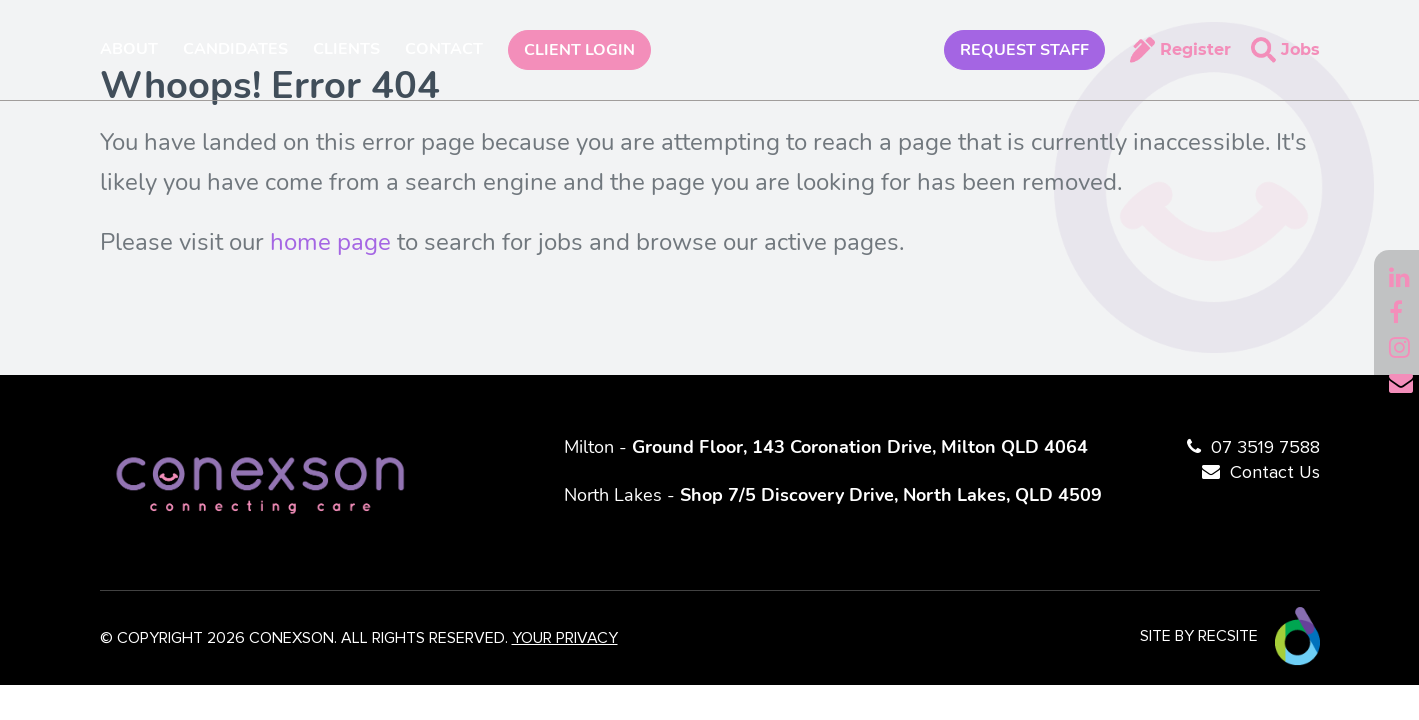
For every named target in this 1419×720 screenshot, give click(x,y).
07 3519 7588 (1265, 448)
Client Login (579, 50)
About (129, 49)
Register (1195, 49)
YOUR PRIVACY (565, 638)
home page (330, 242)
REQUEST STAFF (1024, 50)
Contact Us (1275, 473)
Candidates (235, 49)
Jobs (1300, 49)
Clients (346, 49)
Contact (444, 49)
